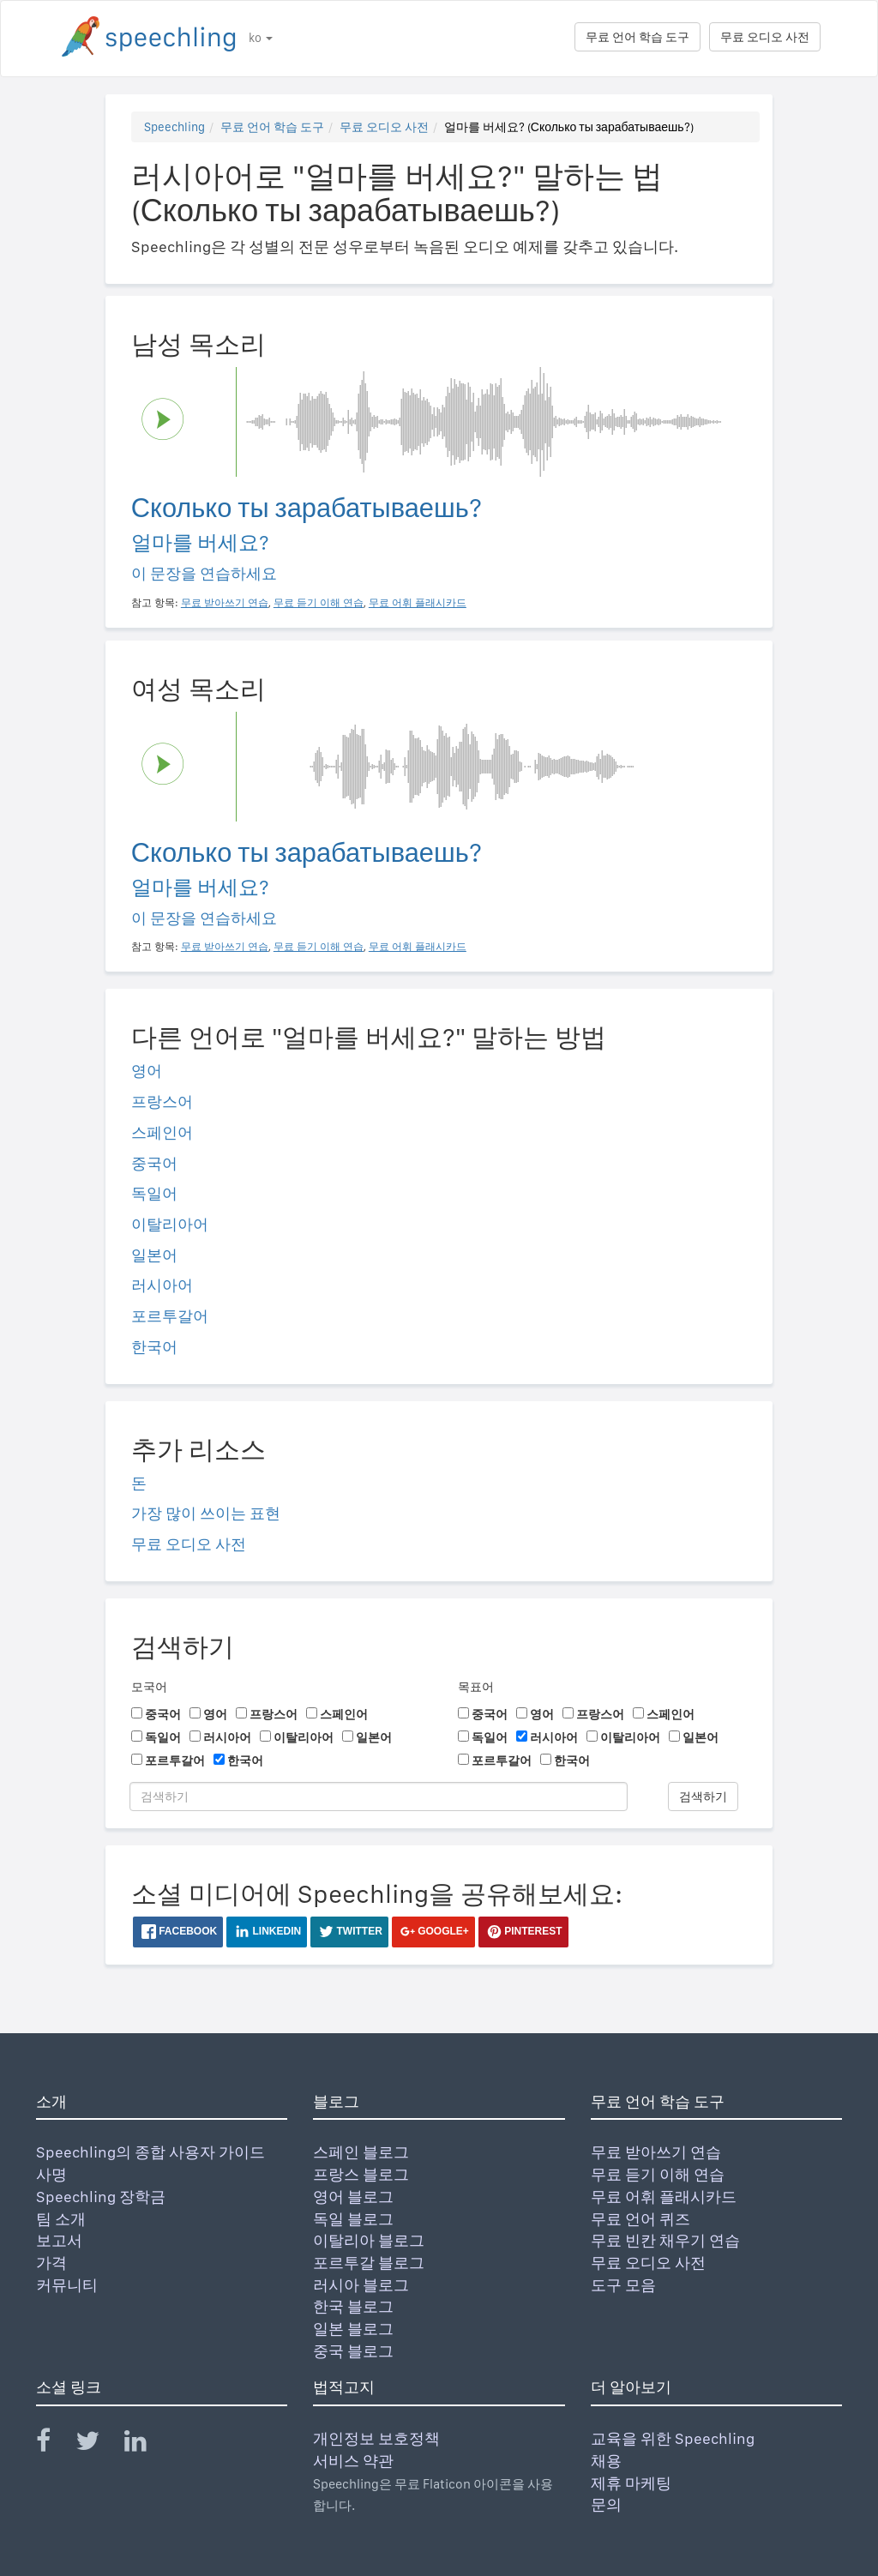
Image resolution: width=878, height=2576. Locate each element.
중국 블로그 (353, 2351)
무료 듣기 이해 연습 (658, 2174)
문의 (606, 2504)
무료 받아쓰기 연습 (656, 2152)
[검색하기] (378, 1796)
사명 (51, 2174)
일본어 (154, 1255)
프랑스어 (162, 1101)
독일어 (154, 1193)
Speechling (174, 127)
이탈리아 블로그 (368, 2240)
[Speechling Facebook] (54, 2444)
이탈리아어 (169, 1224)
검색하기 (703, 1796)
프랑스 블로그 (361, 2174)
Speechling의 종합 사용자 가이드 (150, 2152)
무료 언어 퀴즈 (640, 2219)
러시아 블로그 (361, 2285)
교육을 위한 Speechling (673, 2438)
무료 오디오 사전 (764, 37)
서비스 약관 (353, 2461)
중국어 (154, 1163)
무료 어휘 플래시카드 (664, 2197)
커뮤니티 (67, 2285)
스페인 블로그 (361, 2152)
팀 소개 (61, 2219)
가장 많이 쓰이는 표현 (205, 1513)
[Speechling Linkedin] (146, 2444)
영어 (146, 1071)
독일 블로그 (353, 2219)
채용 (606, 2461)
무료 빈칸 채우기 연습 (665, 2240)
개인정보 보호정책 (376, 2438)
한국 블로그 (353, 2306)
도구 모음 (623, 2285)
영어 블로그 (353, 2197)
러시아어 (162, 1285)
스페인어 (162, 1132)
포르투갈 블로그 (368, 2263)
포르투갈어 (169, 1316)
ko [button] (261, 38)
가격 (51, 2263)
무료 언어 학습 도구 (637, 37)
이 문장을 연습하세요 (204, 573)
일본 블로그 (353, 2329)
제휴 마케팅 (631, 2483)
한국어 (154, 1347)
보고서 (59, 2240)
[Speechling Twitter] (98, 2444)
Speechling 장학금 (100, 2197)
